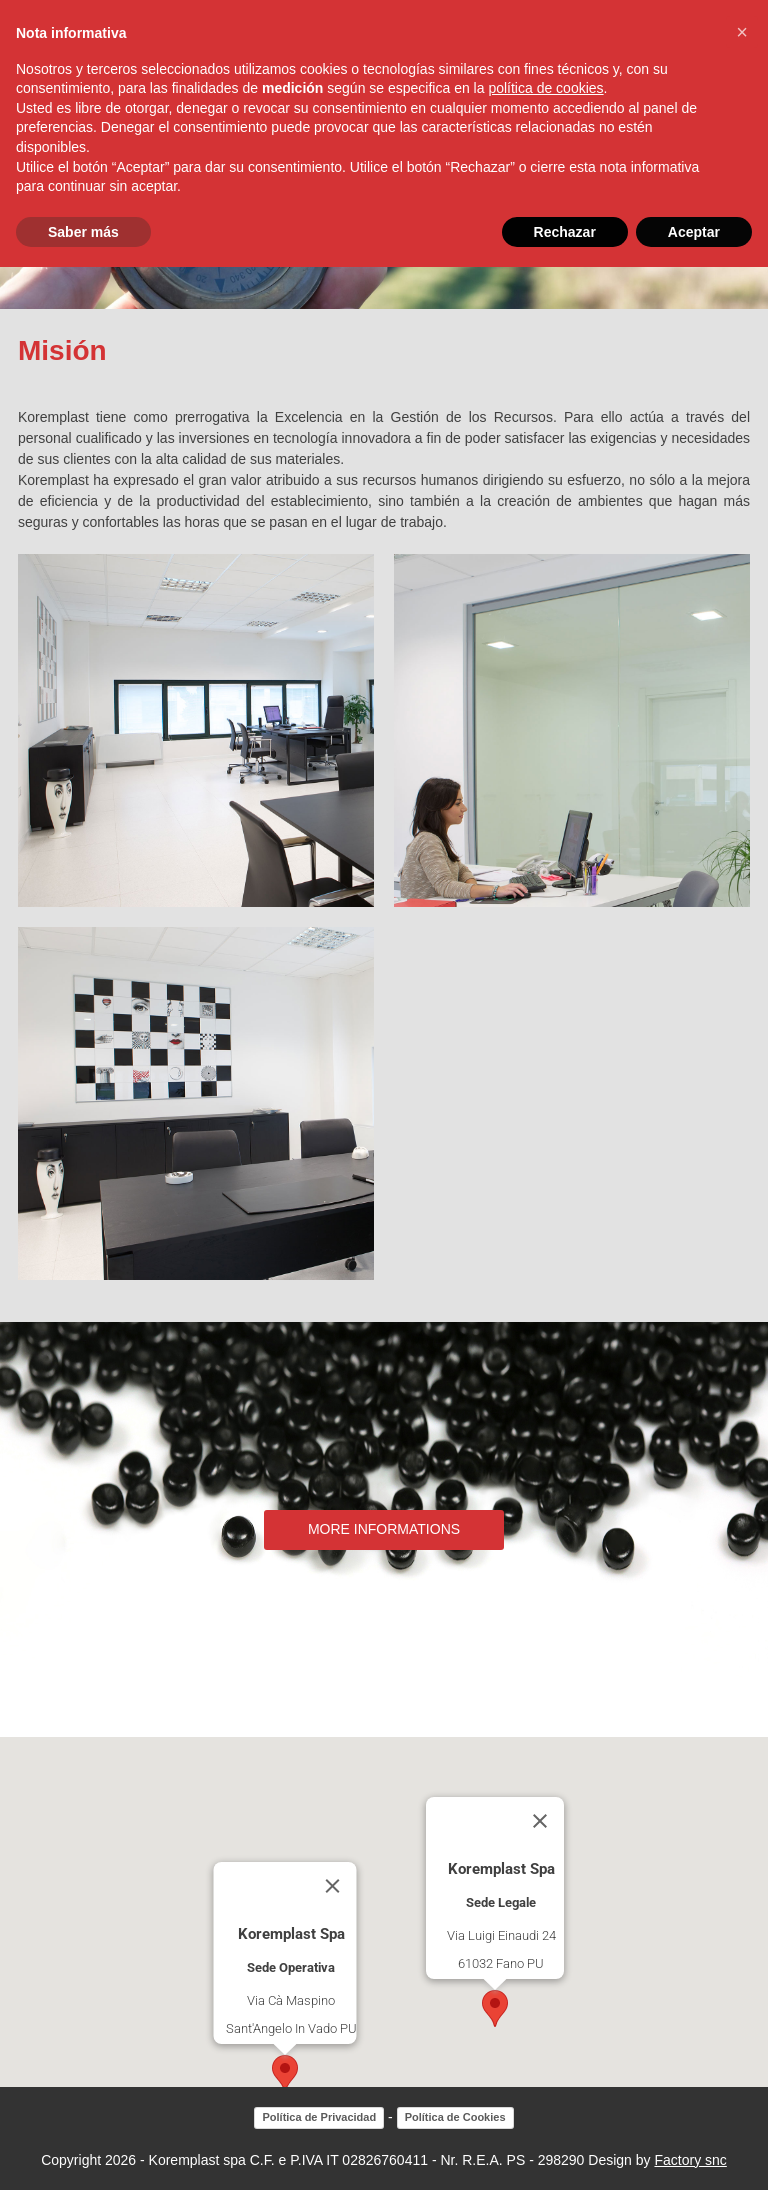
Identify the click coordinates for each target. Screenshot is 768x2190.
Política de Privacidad (319, 2117)
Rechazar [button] (565, 232)
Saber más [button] (83, 232)
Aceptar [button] (694, 232)
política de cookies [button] (545, 88)
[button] (285, 2073)
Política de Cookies (455, 2117)
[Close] (333, 1886)
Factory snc (690, 2160)
